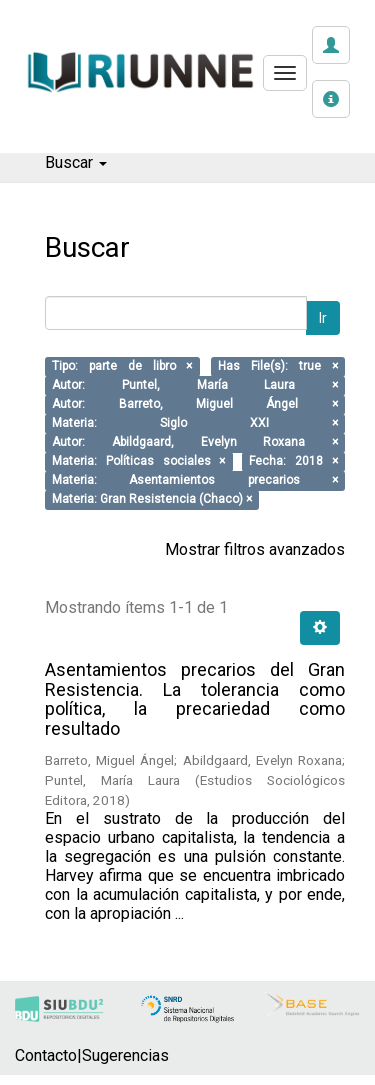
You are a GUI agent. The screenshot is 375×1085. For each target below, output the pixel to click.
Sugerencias (125, 1055)
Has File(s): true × (277, 367)
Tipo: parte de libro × (122, 367)
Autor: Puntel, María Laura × (195, 386)
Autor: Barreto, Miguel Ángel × (195, 405)
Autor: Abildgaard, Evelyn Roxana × (195, 443)
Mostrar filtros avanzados (255, 549)
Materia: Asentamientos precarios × (195, 481)
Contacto (46, 1055)
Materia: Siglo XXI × (195, 424)
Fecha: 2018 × (293, 462)
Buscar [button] (76, 162)
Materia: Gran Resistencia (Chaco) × (152, 500)
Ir (323, 318)
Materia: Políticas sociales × (138, 462)
